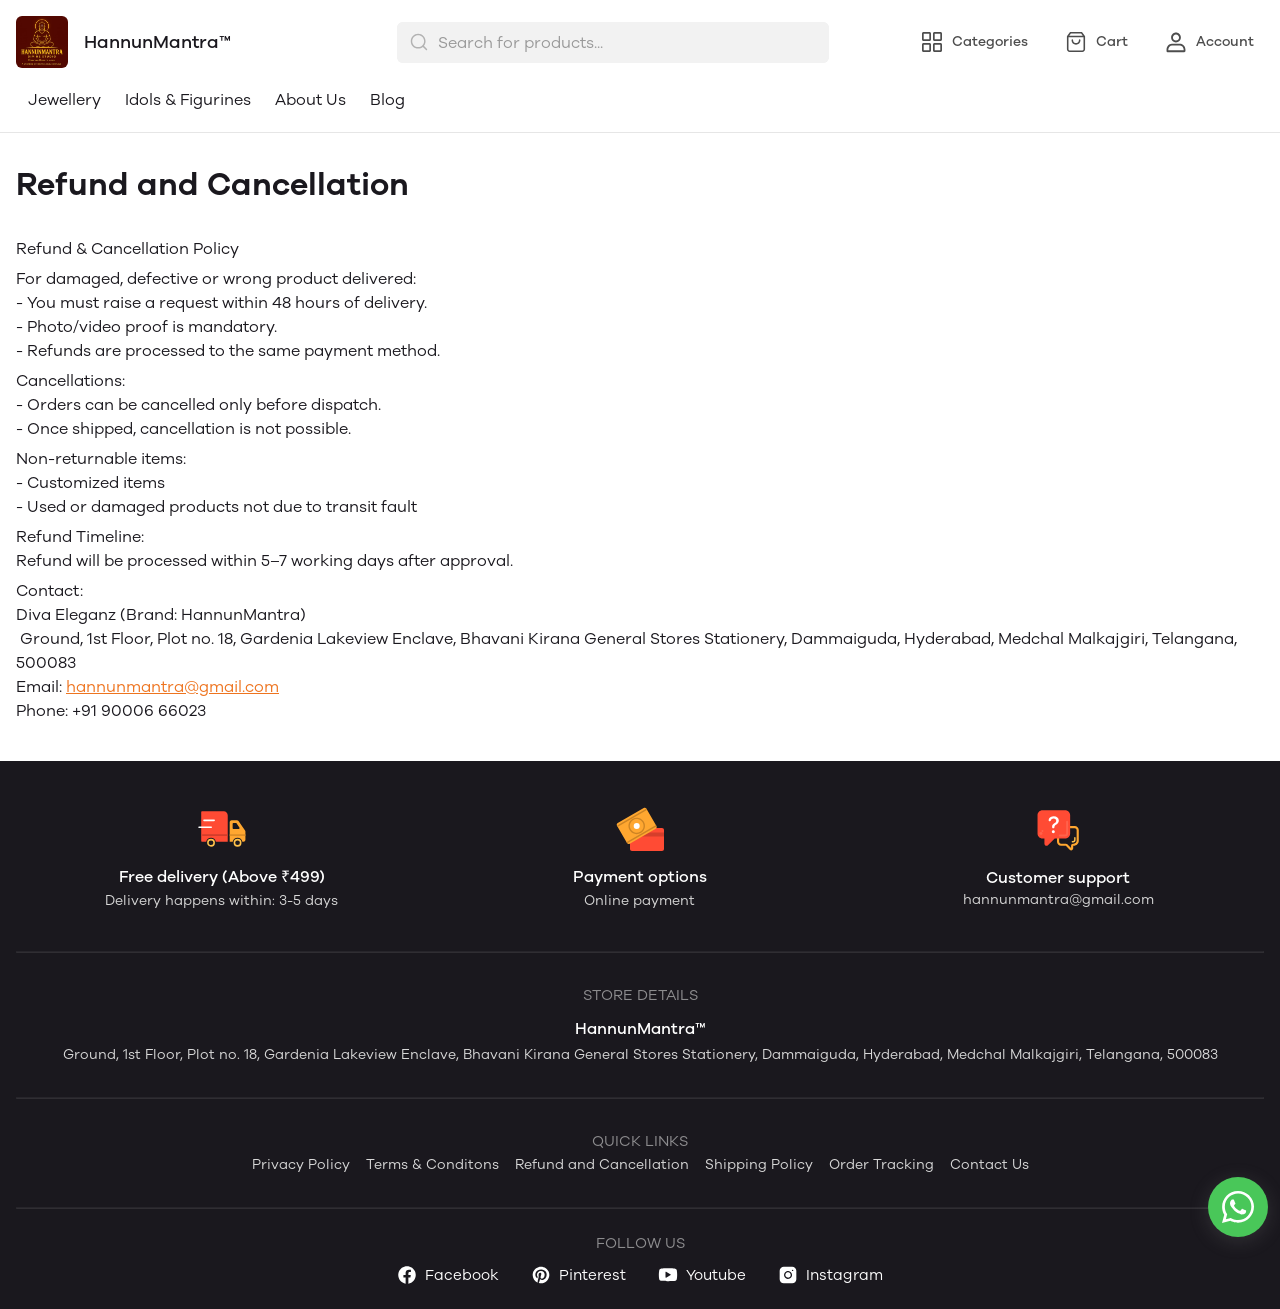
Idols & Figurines (188, 99)
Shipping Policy (759, 1164)
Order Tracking (881, 1164)
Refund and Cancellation (602, 1164)
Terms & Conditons (432, 1164)
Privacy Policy (301, 1164)
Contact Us (989, 1164)
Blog (387, 99)
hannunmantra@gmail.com (172, 686)
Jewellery (64, 99)
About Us (310, 99)
